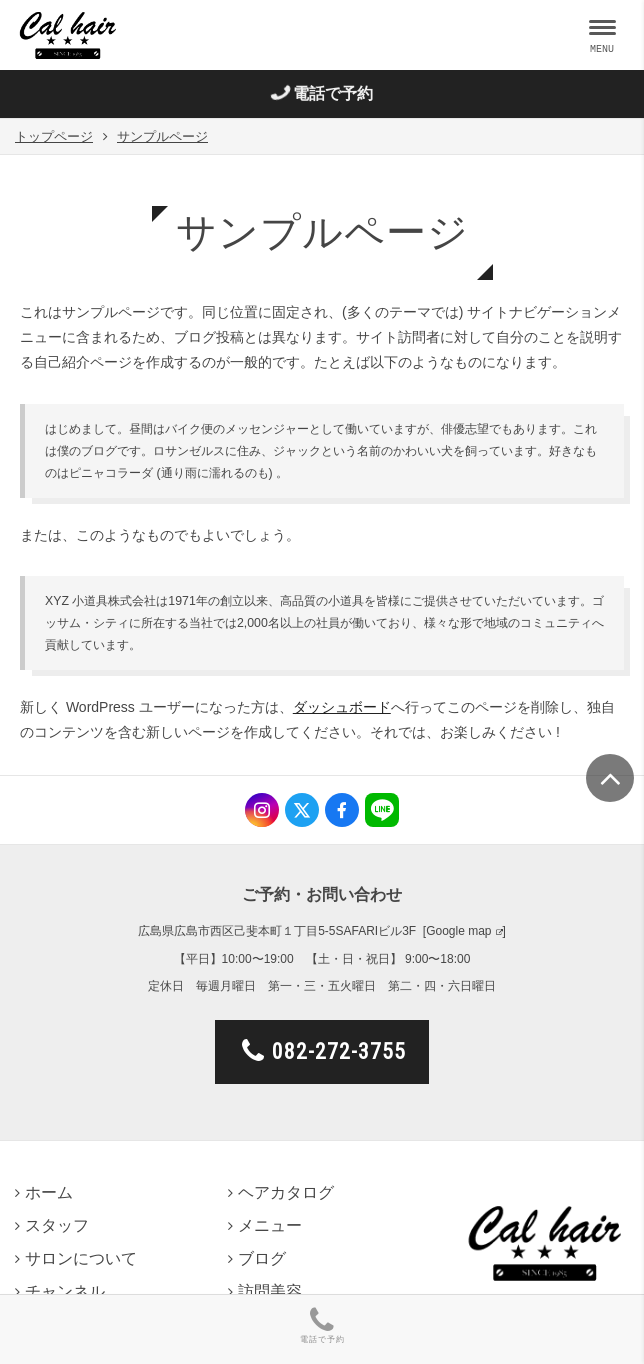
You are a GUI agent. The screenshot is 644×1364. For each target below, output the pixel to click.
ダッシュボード (342, 707)
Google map (458, 931)
